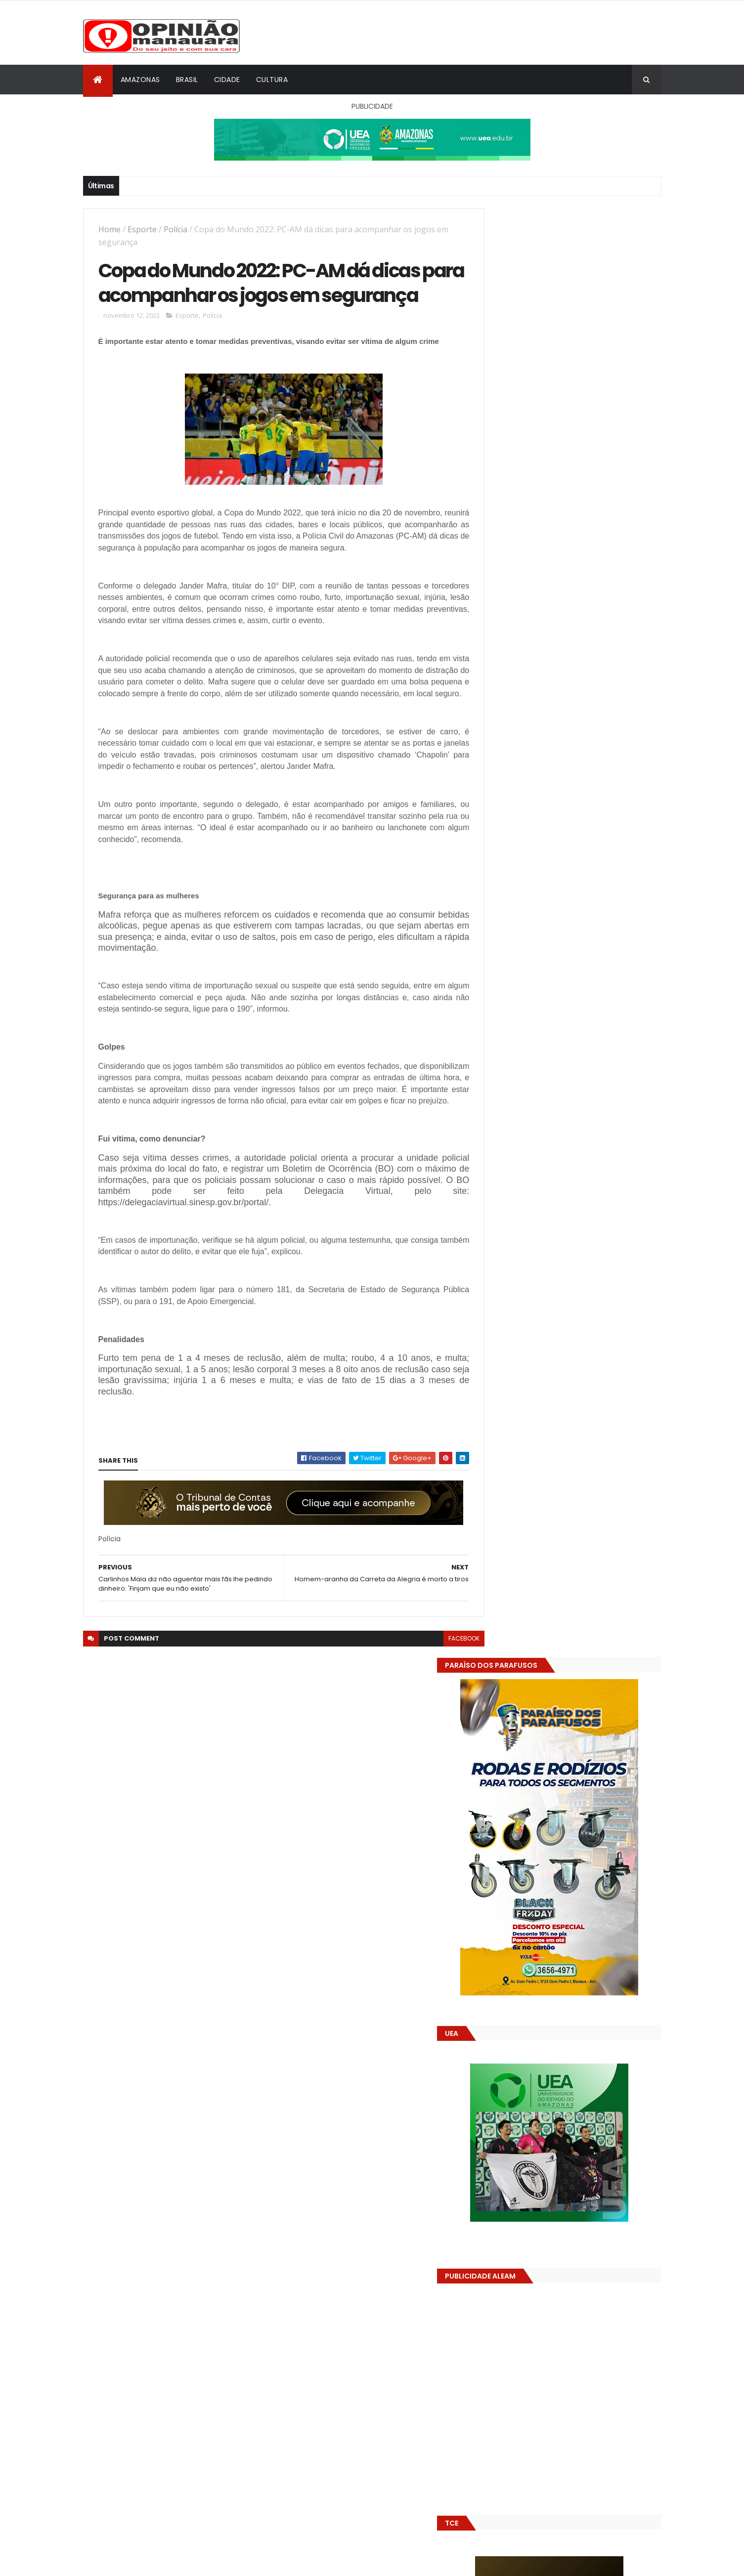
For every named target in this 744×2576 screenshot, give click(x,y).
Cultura (272, 79)
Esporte (142, 229)
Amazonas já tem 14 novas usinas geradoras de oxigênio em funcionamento (554, 1706)
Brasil (187, 79)
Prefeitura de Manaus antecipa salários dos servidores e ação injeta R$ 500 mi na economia (593, 1490)
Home (109, 229)
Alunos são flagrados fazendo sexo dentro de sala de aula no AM (586, 1525)
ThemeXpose (138, 2562)
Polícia (175, 229)
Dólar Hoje (499, 1882)
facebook (442, 1703)
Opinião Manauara (534, 1636)
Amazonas (140, 79)
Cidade (227, 79)
